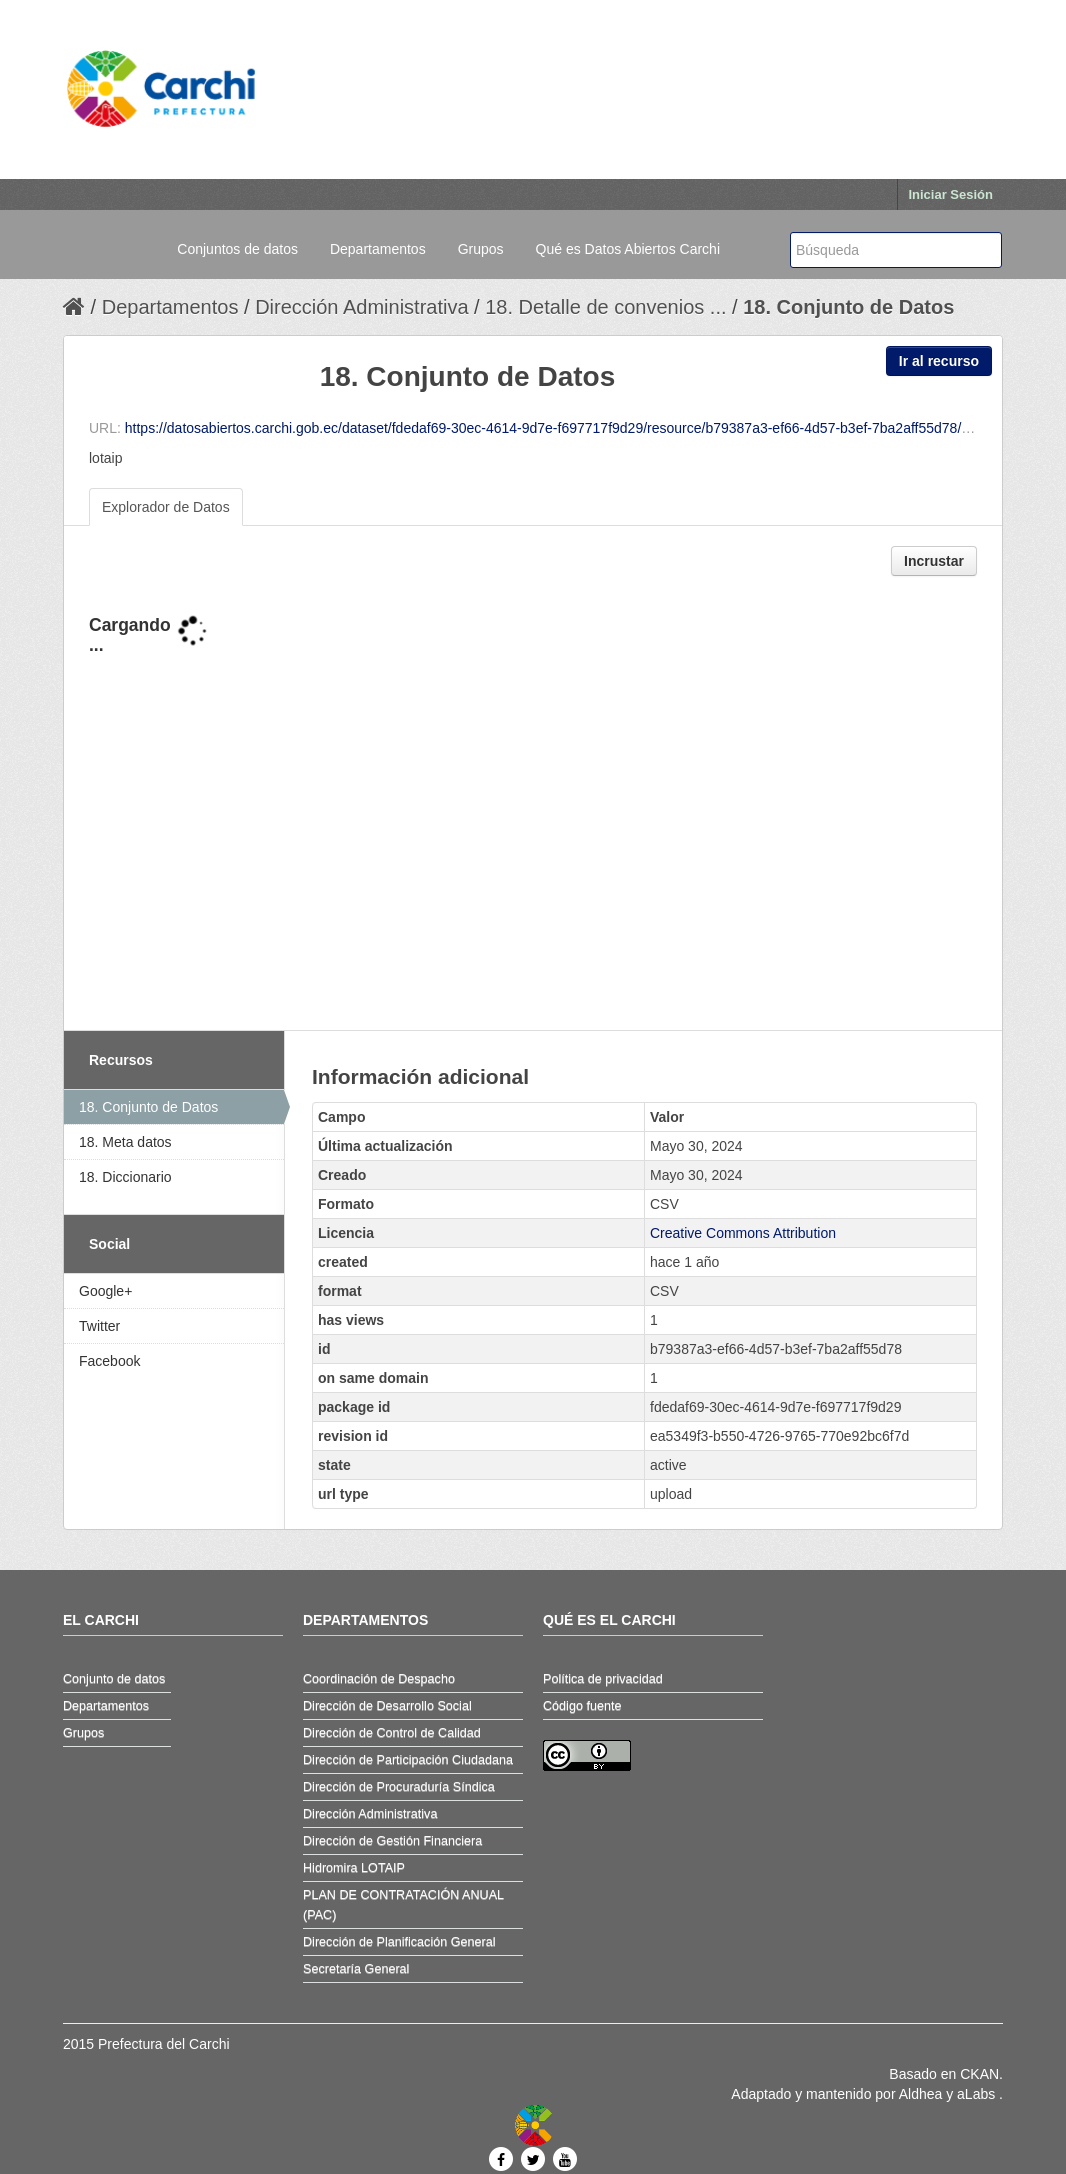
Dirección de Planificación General (399, 1942)
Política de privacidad (603, 1679)
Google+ (105, 1291)
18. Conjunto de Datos (848, 307)
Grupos (481, 249)
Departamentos (378, 249)
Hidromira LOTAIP (354, 1868)
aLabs (978, 2094)
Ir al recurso (939, 361)
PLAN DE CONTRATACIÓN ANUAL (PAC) (403, 1905)
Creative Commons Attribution (743, 1233)
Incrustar (934, 561)
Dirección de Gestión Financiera (392, 1841)
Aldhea (921, 2094)
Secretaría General (356, 1969)
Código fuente (582, 1706)
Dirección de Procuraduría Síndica (399, 1787)
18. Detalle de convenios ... (605, 307)
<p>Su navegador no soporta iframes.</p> (533, 805)
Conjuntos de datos (237, 249)
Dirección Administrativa (361, 307)
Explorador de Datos (166, 507)
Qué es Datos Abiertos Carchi (628, 249)
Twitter (99, 1326)
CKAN (979, 2074)
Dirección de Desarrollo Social (387, 1706)
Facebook (109, 1361)
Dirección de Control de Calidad (392, 1733)
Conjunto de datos (114, 1679)
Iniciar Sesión (950, 194)
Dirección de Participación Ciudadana (408, 1760)
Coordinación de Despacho (379, 1679)
